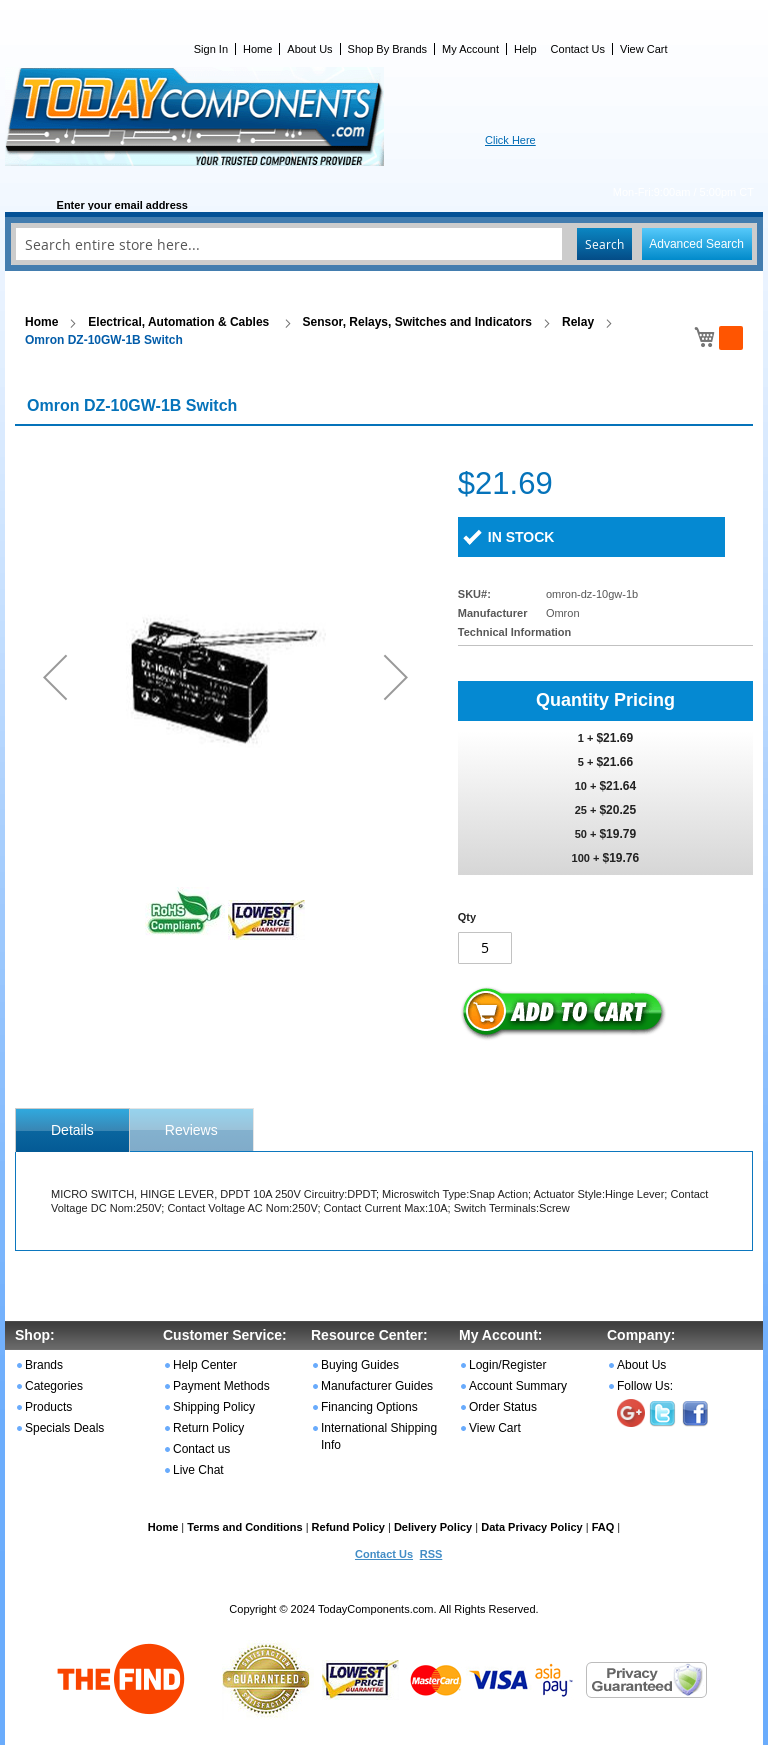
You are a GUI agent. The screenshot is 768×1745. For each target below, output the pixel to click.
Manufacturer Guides (377, 1386)
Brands (44, 1365)
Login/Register (507, 1365)
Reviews (191, 1130)
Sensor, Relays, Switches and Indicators (417, 322)
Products (48, 1407)
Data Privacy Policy (532, 1527)
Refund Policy (348, 1527)
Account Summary (518, 1386)
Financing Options (369, 1407)
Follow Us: (645, 1386)
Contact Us (578, 49)
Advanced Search (696, 244)
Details (72, 1130)
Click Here (510, 140)
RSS (431, 1554)
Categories (54, 1386)
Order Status (503, 1407)
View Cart (643, 49)
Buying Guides (360, 1365)
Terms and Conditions (244, 1527)
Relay (578, 322)
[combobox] (384, 244)
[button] (55, 676)
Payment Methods (221, 1386)
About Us (309, 49)
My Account (470, 49)
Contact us (201, 1449)
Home (257, 49)
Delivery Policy (433, 1527)
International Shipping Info (379, 1436)
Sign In (211, 49)
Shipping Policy (214, 1407)
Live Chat (198, 1470)
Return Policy (208, 1428)
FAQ (603, 1527)
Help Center (205, 1365)
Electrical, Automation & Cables (180, 322)
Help (525, 49)
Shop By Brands (388, 49)
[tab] (72, 1130)
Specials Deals (64, 1428)
